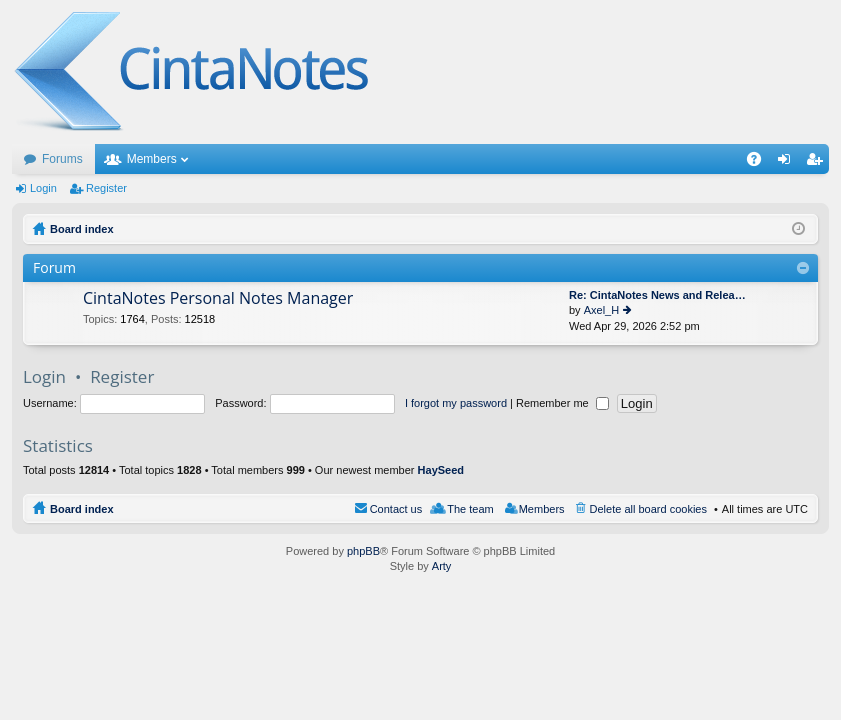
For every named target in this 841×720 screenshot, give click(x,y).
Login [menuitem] (788, 163)
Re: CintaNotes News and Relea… (657, 295)
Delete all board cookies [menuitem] (648, 509)
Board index (82, 509)
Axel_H (601, 310)
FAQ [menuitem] (760, 163)
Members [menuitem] (542, 509)
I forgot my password (456, 403)
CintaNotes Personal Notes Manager (218, 299)
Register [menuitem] (818, 163)
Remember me (562, 403)
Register (106, 188)
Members (152, 159)
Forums (62, 159)
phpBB (363, 551)
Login (43, 188)
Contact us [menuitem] (396, 509)
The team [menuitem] (470, 509)
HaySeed (441, 470)
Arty (442, 566)
